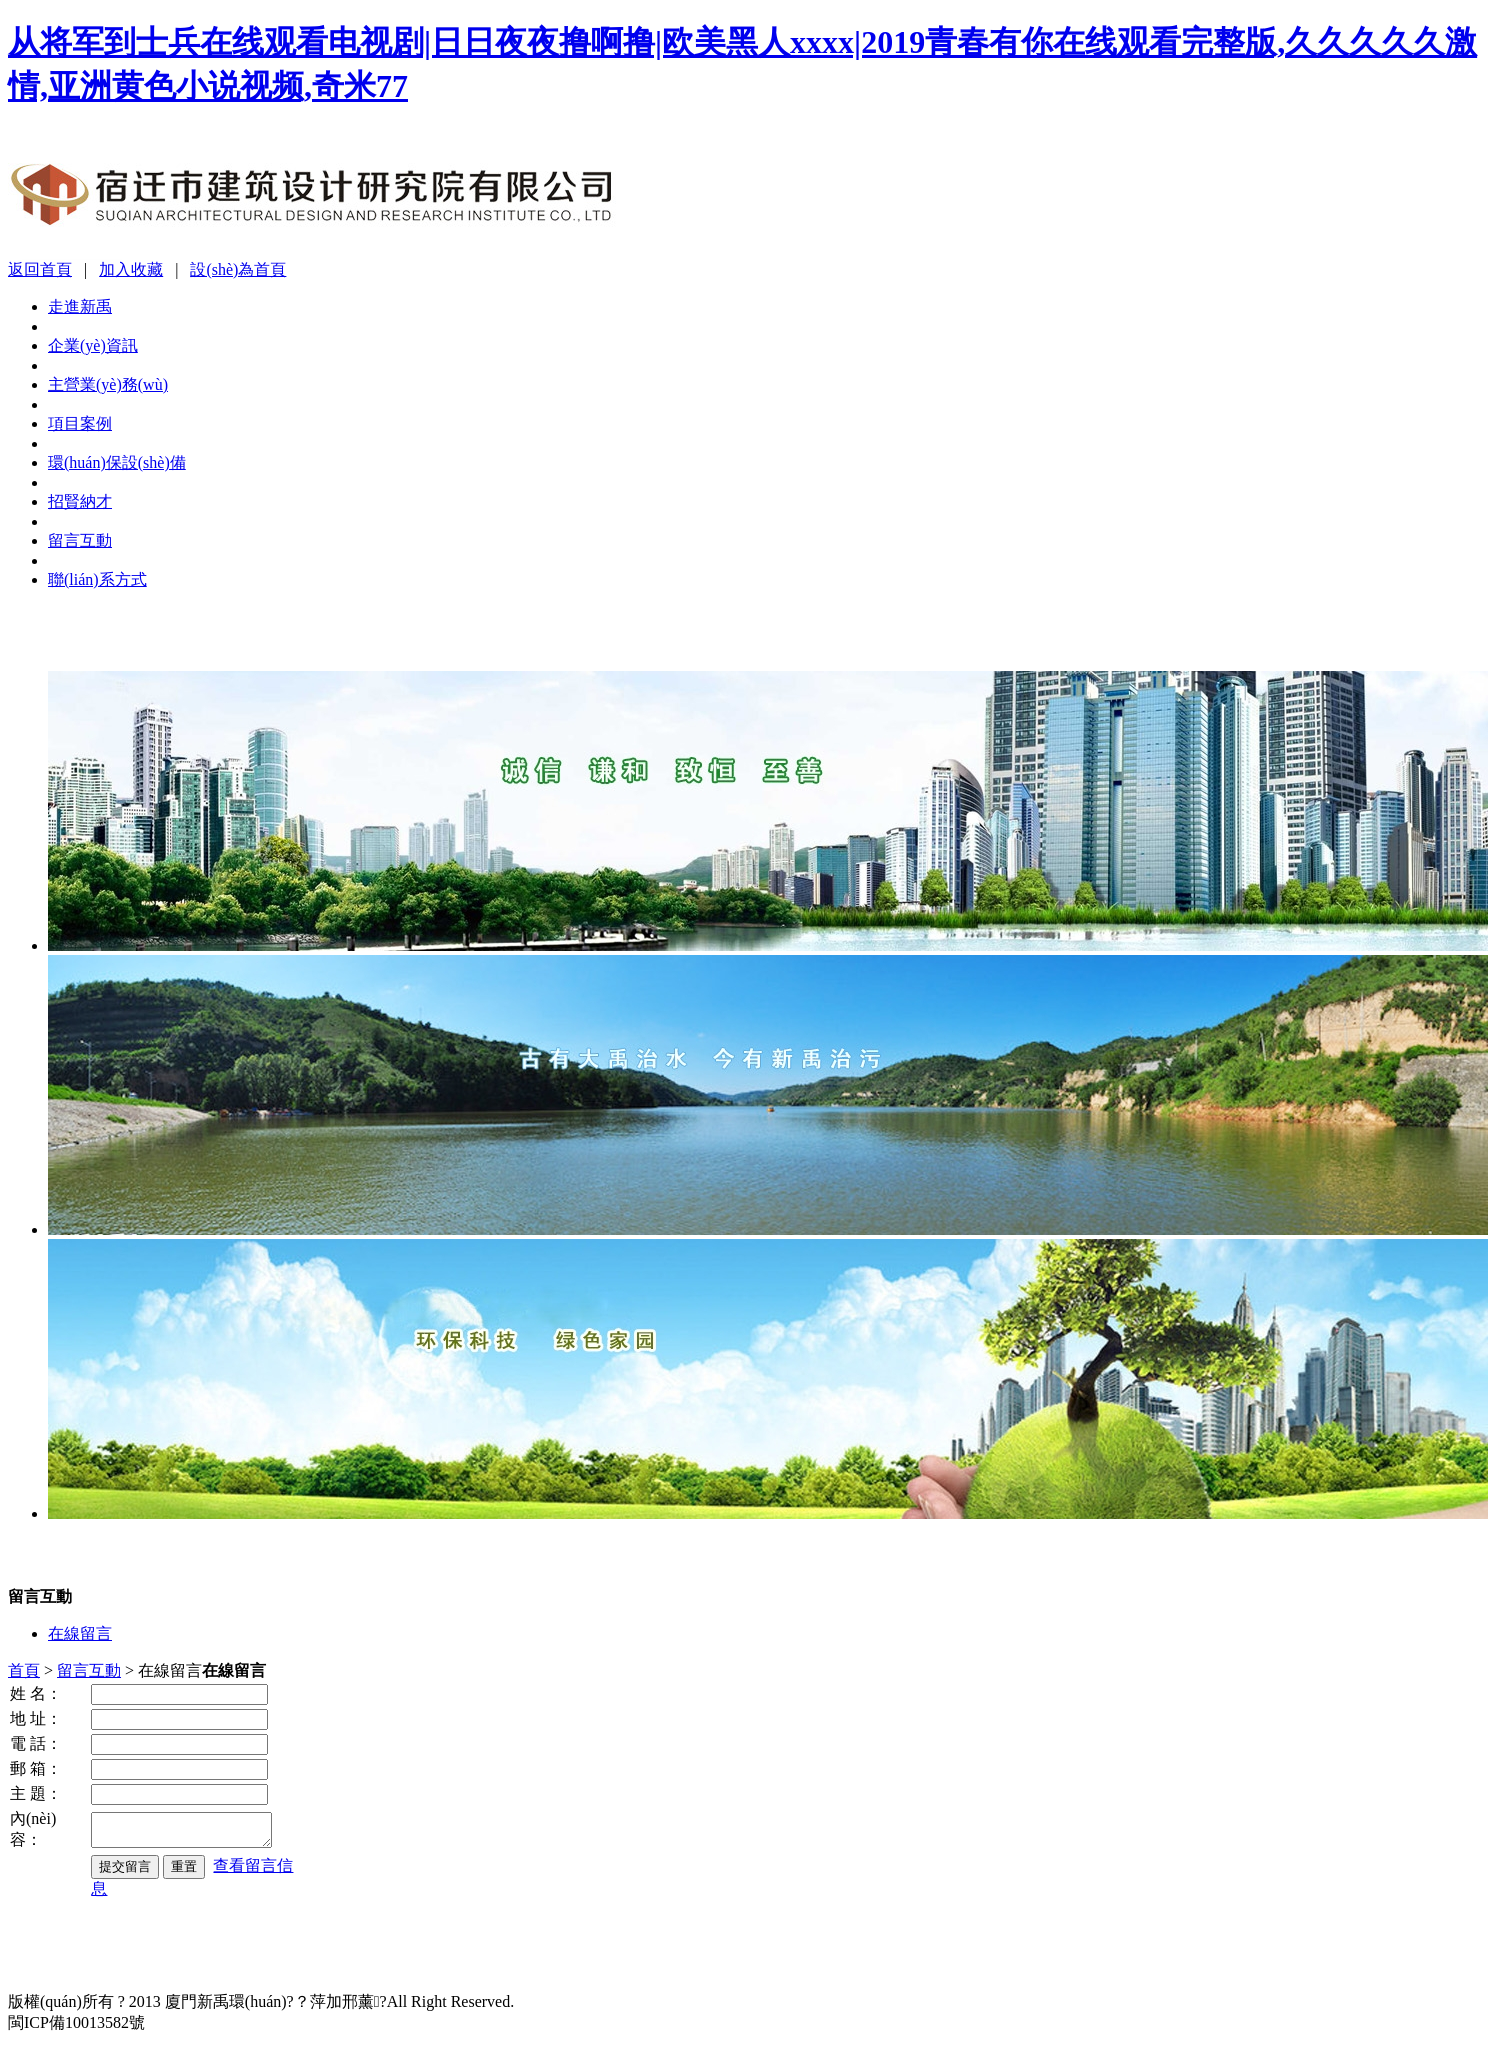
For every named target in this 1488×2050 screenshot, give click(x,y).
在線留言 (80, 1633)
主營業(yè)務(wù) (108, 384)
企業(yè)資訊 (93, 345)
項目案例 (80, 423)
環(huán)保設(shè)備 (117, 462)
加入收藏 (131, 269)
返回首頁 (40, 269)
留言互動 (80, 540)
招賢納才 (80, 501)
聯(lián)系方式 (97, 579)
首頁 (24, 1670)
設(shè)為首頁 (238, 269)
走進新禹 (80, 306)
